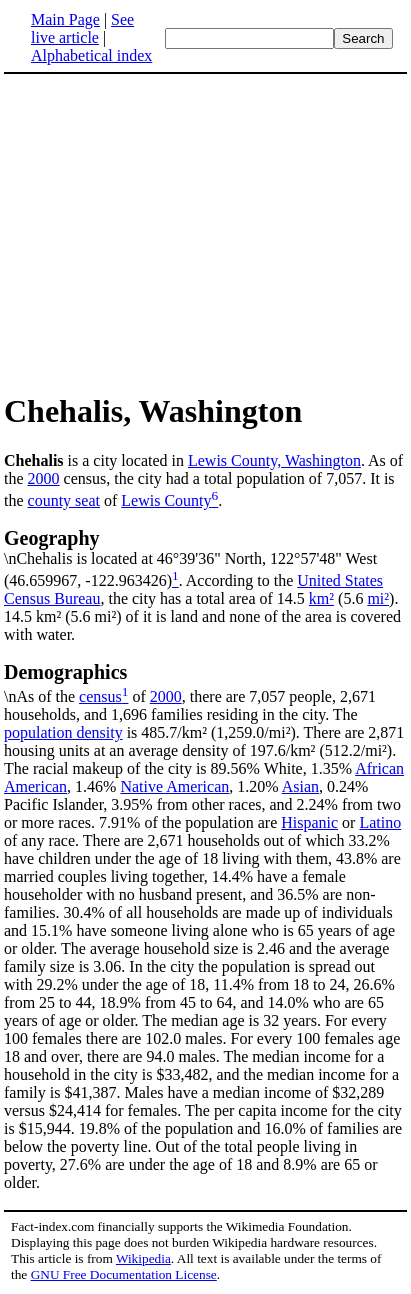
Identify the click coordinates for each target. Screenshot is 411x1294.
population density (63, 732)
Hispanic (309, 822)
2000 (44, 478)
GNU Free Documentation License (124, 1274)
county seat (64, 500)
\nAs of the (205, 683)
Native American (174, 786)
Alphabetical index (91, 55)
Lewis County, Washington (274, 460)
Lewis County (166, 500)
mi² (378, 598)
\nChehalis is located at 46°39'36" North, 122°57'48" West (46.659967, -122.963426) (205, 558)
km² (321, 598)
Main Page (65, 19)
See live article (82, 28)
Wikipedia (143, 1258)
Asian (300, 786)
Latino (380, 822)
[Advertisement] (172, 232)
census (100, 696)
